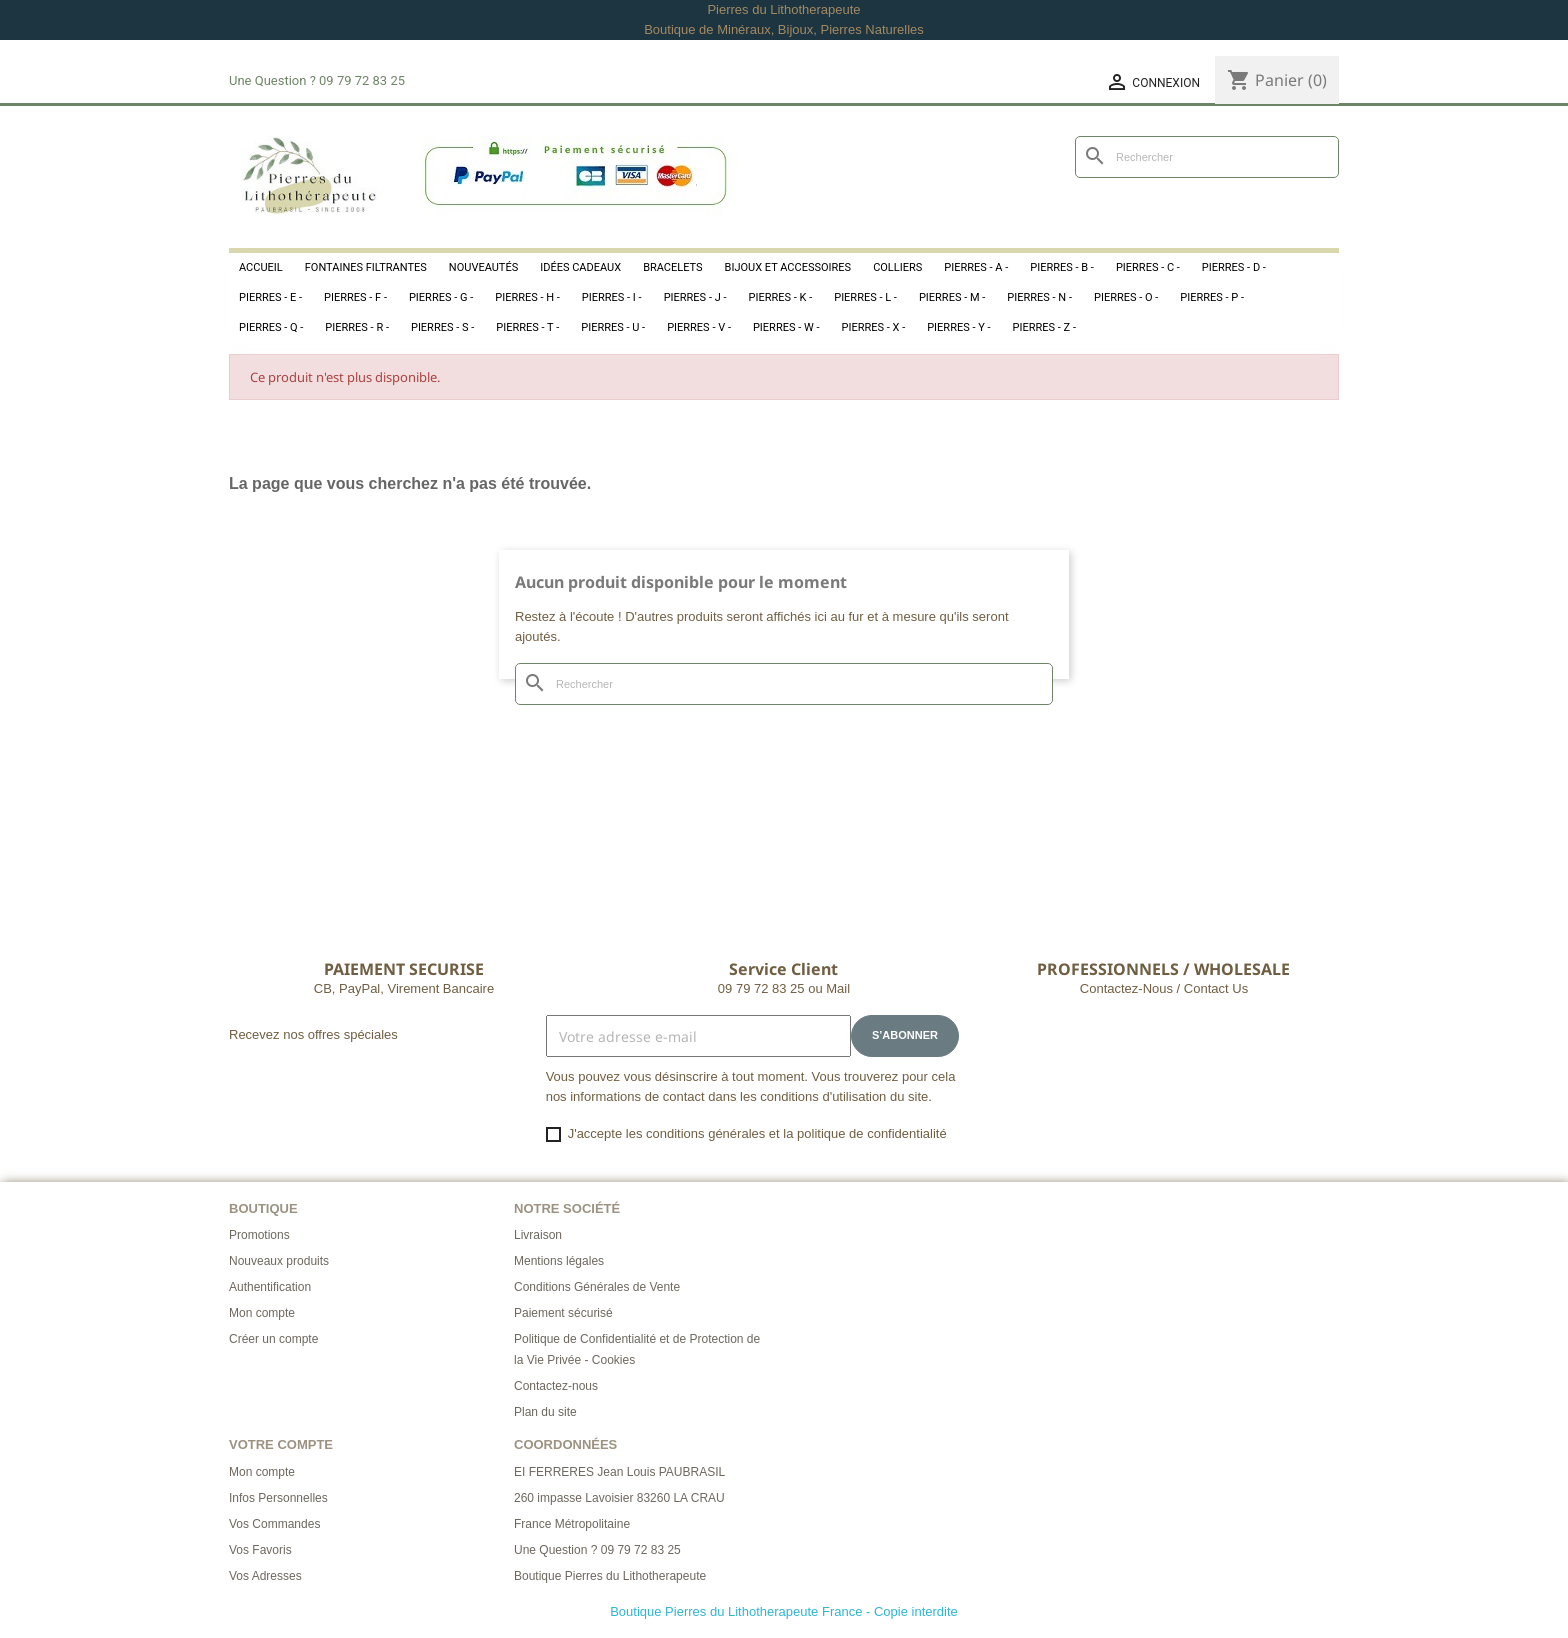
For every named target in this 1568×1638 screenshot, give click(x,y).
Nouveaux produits (279, 1261)
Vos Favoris (260, 1550)
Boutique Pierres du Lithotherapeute (610, 1576)
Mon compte (262, 1313)
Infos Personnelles (278, 1498)
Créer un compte (273, 1339)
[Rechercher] (1207, 157)
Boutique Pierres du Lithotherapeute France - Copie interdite (784, 1611)
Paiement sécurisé (563, 1313)
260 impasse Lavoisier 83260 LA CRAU (619, 1498)
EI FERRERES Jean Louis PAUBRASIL (619, 1472)
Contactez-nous (556, 1386)
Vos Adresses (265, 1576)
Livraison (538, 1235)
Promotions (259, 1235)
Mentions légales (559, 1261)
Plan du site (545, 1412)
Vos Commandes (274, 1524)
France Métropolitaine (572, 1524)
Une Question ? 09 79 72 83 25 (597, 1550)
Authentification (270, 1287)
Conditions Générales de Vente (597, 1287)
